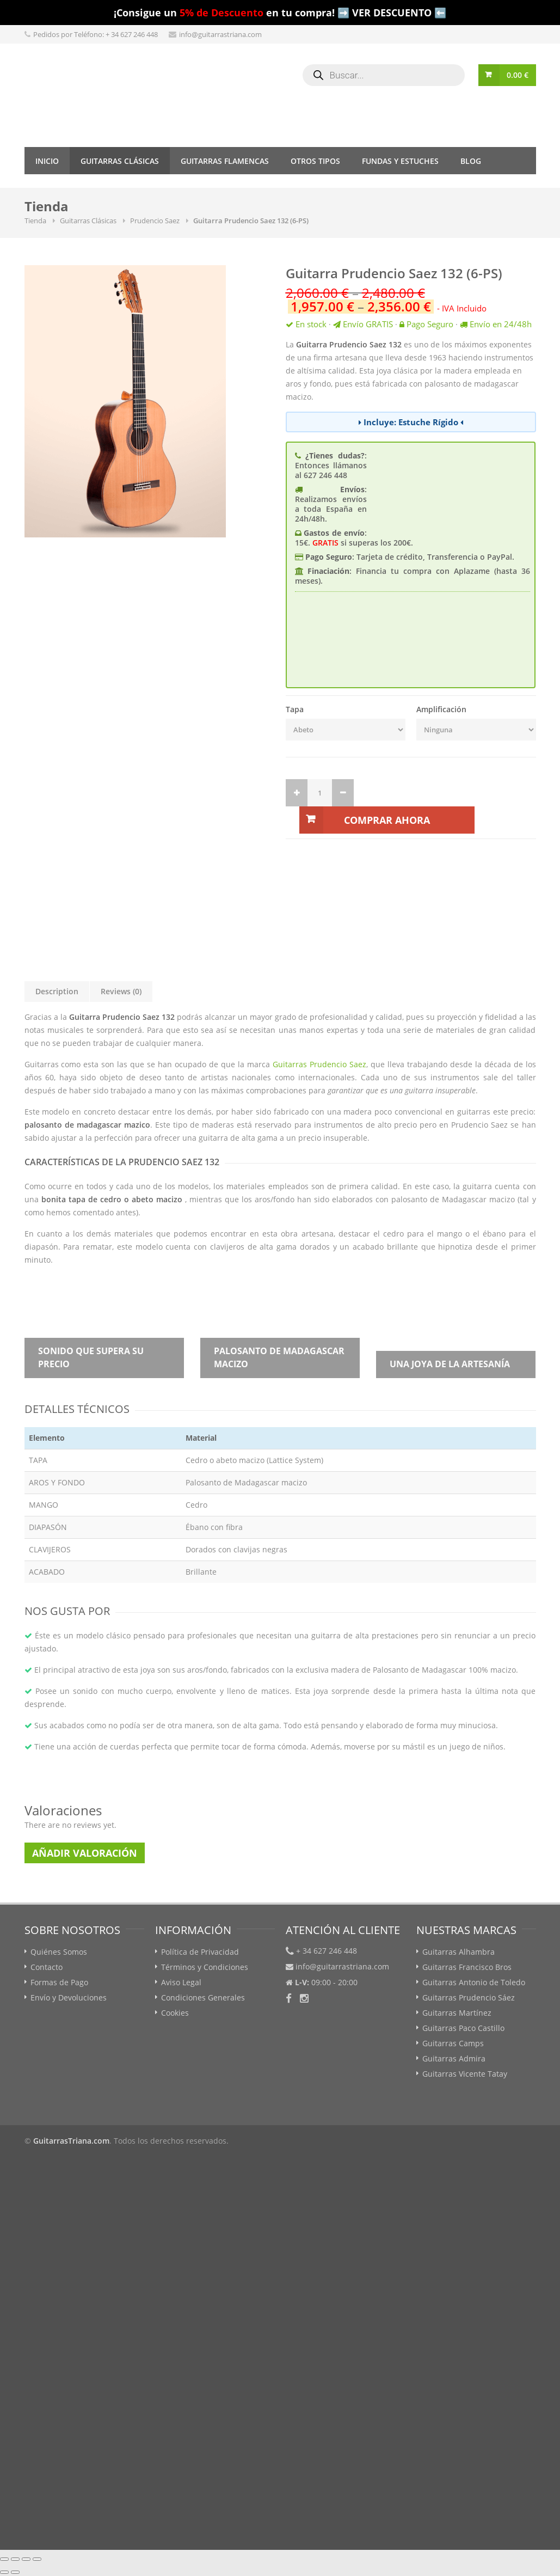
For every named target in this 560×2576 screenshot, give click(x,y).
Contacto (46, 1967)
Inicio (47, 161)
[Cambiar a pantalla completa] (26, 2559)
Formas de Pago (59, 1982)
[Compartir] (15, 2559)
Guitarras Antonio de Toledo (473, 1982)
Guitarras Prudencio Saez (319, 1064)
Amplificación (441, 709)
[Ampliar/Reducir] (37, 2559)
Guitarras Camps (453, 2043)
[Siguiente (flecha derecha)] (15, 2572)
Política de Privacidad (200, 1952)
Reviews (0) (121, 991)
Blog (470, 161)
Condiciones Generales (203, 1997)
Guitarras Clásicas (120, 161)
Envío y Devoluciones (68, 1997)
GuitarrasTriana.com (71, 2141)
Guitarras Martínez (456, 2013)
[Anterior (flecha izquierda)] (4, 2572)
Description (56, 991)
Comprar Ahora (387, 820)
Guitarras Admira (453, 2058)
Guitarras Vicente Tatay (464, 2074)
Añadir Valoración (84, 1852)
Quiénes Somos (58, 1952)
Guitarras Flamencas (225, 161)
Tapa (295, 709)
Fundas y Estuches (400, 161)
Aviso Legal (181, 1982)
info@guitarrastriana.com (220, 34)
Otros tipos (315, 161)
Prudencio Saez (155, 220)
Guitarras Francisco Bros (467, 1967)
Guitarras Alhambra (458, 1952)
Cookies (175, 2013)
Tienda (35, 220)
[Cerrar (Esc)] (4, 2559)
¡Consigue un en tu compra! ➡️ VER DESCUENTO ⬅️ (280, 12)
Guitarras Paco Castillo (463, 2028)
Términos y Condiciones (204, 1967)
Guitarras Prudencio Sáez (468, 1997)
